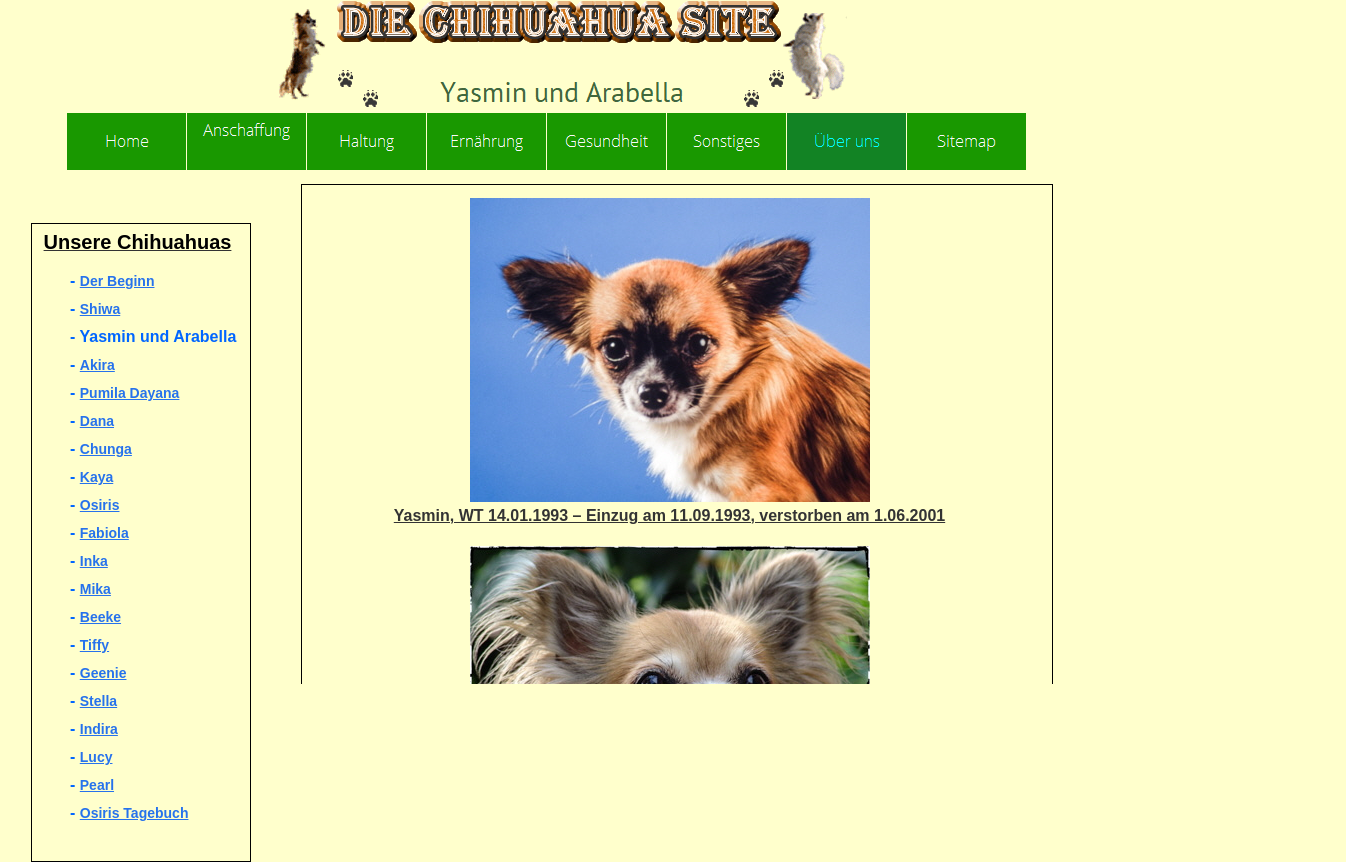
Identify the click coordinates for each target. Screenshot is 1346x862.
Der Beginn (117, 281)
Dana (97, 421)
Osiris (100, 505)
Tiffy (94, 645)
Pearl (97, 785)
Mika (95, 589)
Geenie (103, 673)
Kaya (96, 477)
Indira (99, 729)
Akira (97, 365)
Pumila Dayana (130, 393)
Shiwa (100, 309)
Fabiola (104, 533)
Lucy (96, 757)
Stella (98, 701)
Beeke (100, 617)
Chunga (106, 449)
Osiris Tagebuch (134, 813)
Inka (94, 561)
